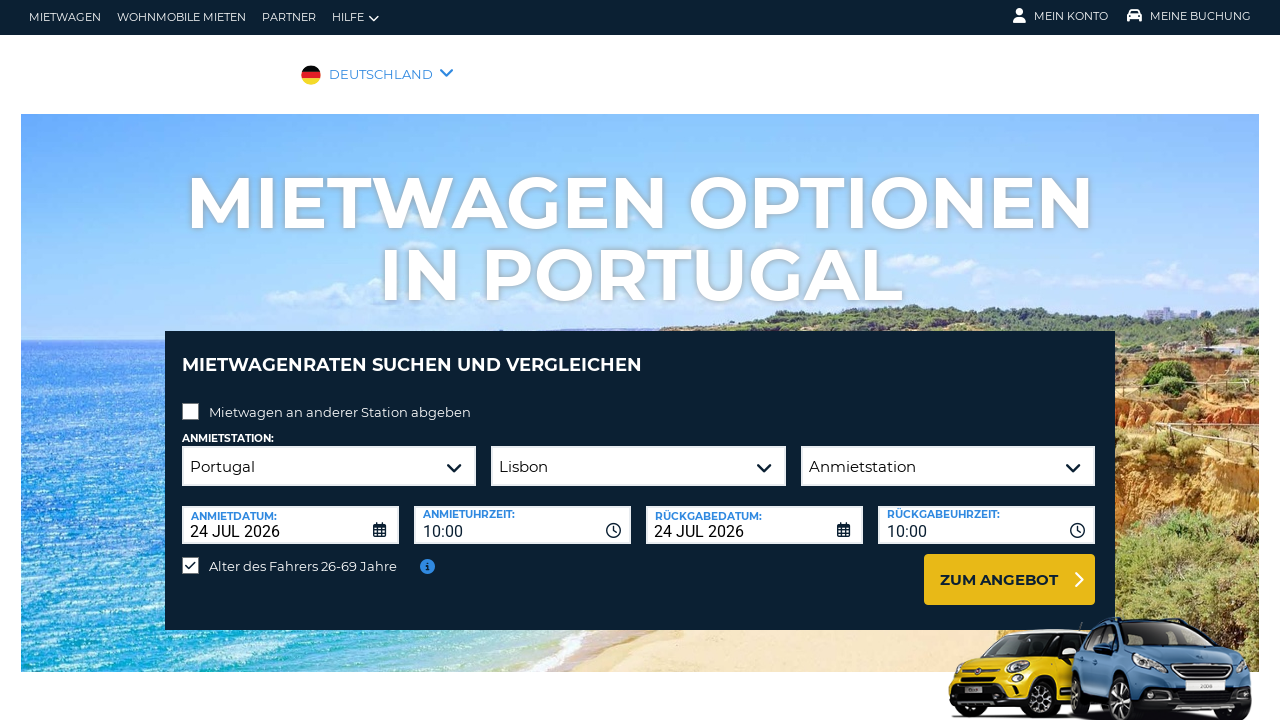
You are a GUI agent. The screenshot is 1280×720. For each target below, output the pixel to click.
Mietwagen (65, 17)
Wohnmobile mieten (181, 17)
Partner (289, 17)
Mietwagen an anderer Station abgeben (340, 397)
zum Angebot (999, 564)
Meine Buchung (1189, 16)
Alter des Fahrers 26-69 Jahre (303, 551)
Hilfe (355, 17)
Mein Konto (1060, 16)
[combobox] (522, 510)
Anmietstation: (228, 423)
